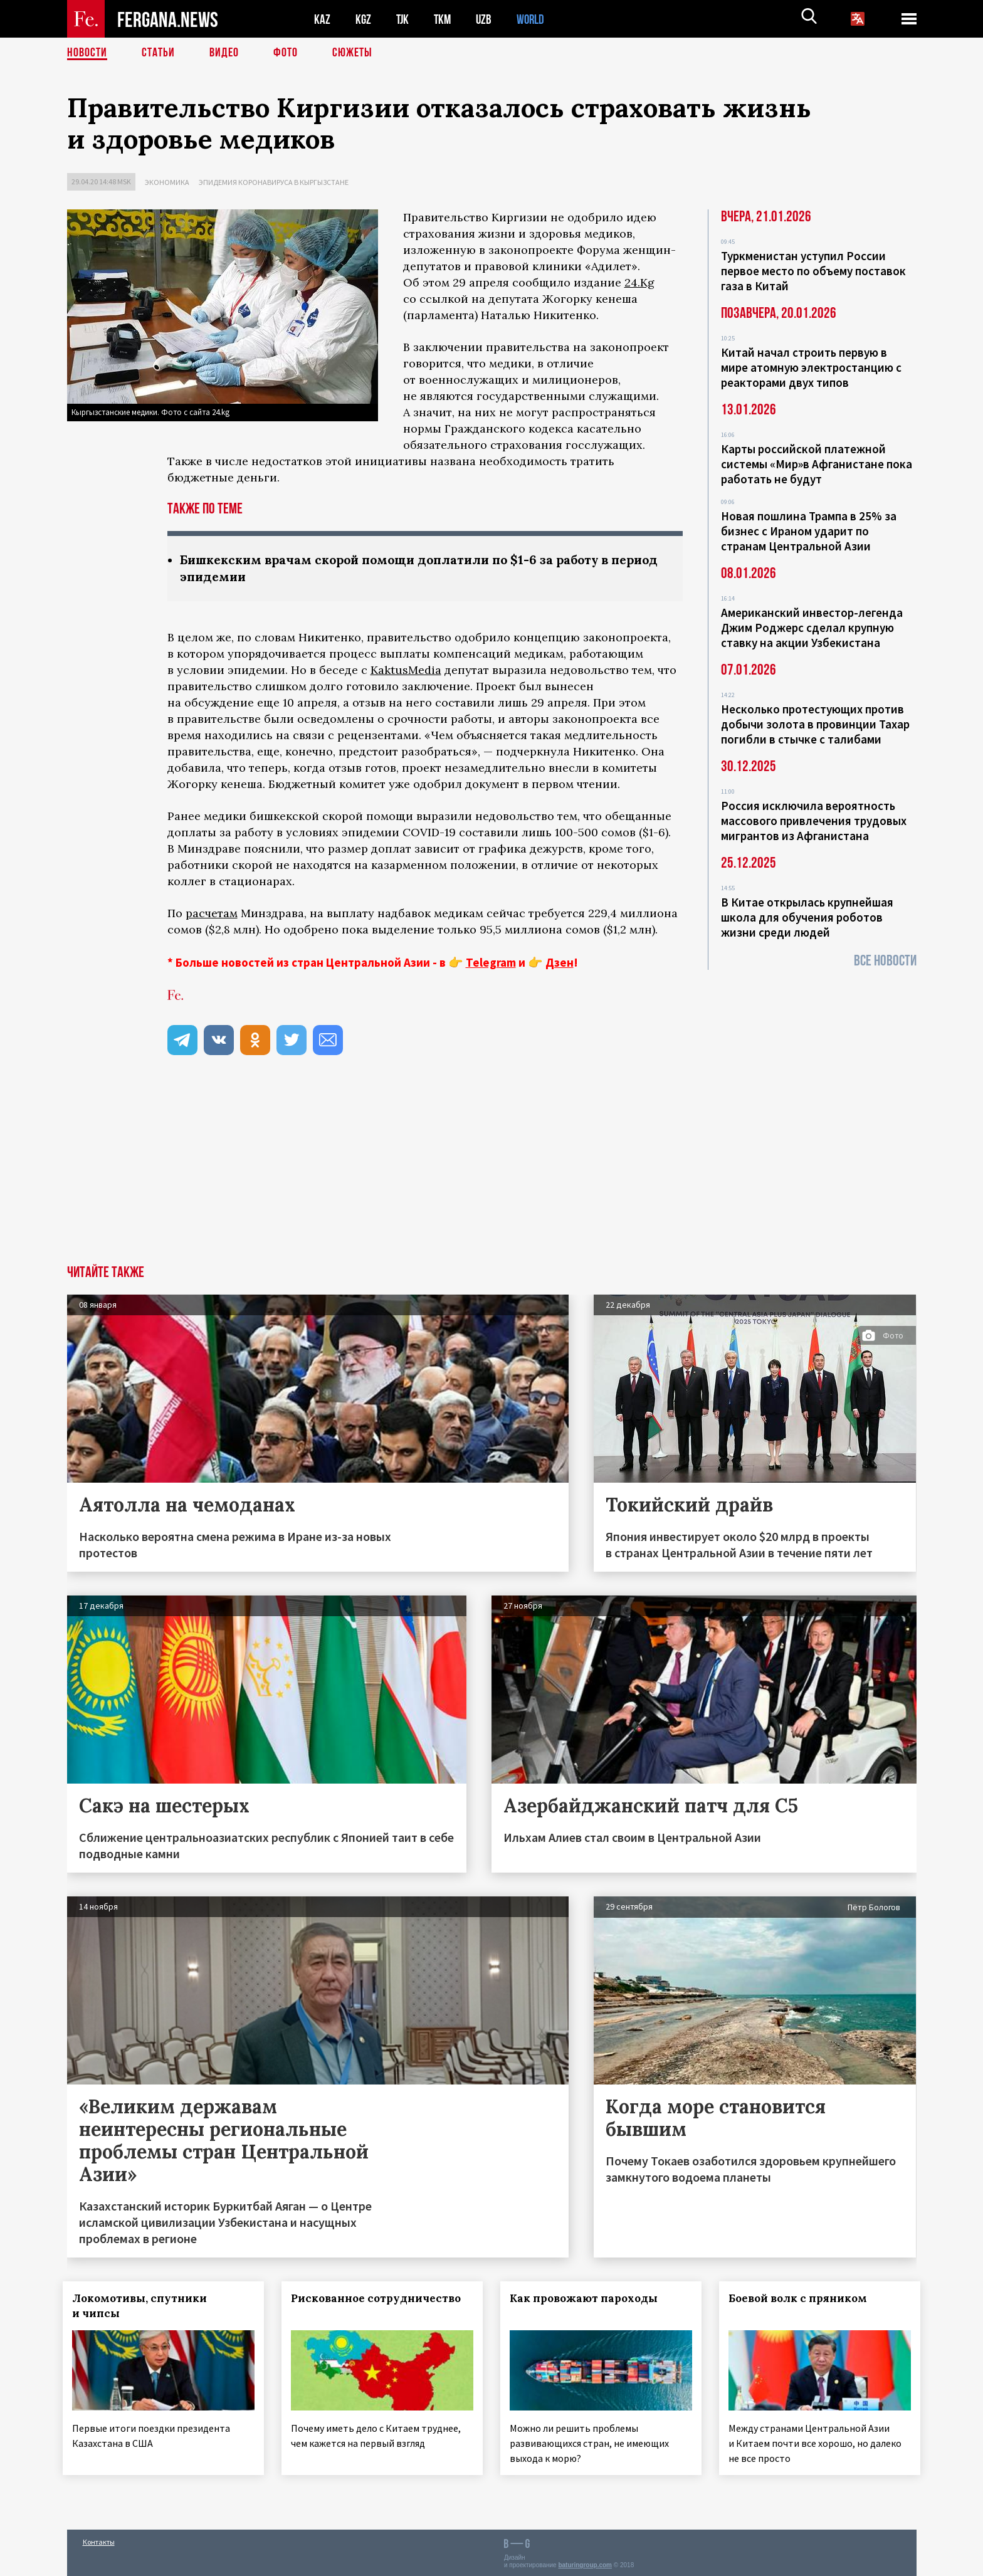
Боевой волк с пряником (801, 2298)
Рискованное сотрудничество (380, 2298)
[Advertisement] (491, 1171)
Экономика (167, 182)
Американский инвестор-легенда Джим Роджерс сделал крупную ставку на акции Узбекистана (812, 627)
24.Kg (639, 282)
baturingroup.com (585, 2562)
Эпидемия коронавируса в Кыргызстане (274, 182)
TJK (404, 19)
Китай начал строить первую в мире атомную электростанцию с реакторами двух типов (811, 367)
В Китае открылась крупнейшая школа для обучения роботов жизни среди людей (807, 917)
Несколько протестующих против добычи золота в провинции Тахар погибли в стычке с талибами (815, 724)
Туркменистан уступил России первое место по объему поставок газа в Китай (813, 270)
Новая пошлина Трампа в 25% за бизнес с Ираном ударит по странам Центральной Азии (808, 531)
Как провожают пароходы (587, 2298)
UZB (487, 19)
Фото (285, 53)
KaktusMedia (406, 670)
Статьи (158, 53)
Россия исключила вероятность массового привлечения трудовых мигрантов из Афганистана (814, 820)
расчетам (212, 913)
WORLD (534, 19)
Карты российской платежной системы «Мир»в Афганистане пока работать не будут (816, 463)
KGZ (363, 19)
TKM (445, 19)
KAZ (322, 19)
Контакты (99, 2539)
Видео (224, 53)
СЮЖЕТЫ (352, 53)
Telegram (491, 962)
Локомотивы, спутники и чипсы (143, 2305)
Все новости (885, 961)
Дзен (559, 962)
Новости (87, 53)
